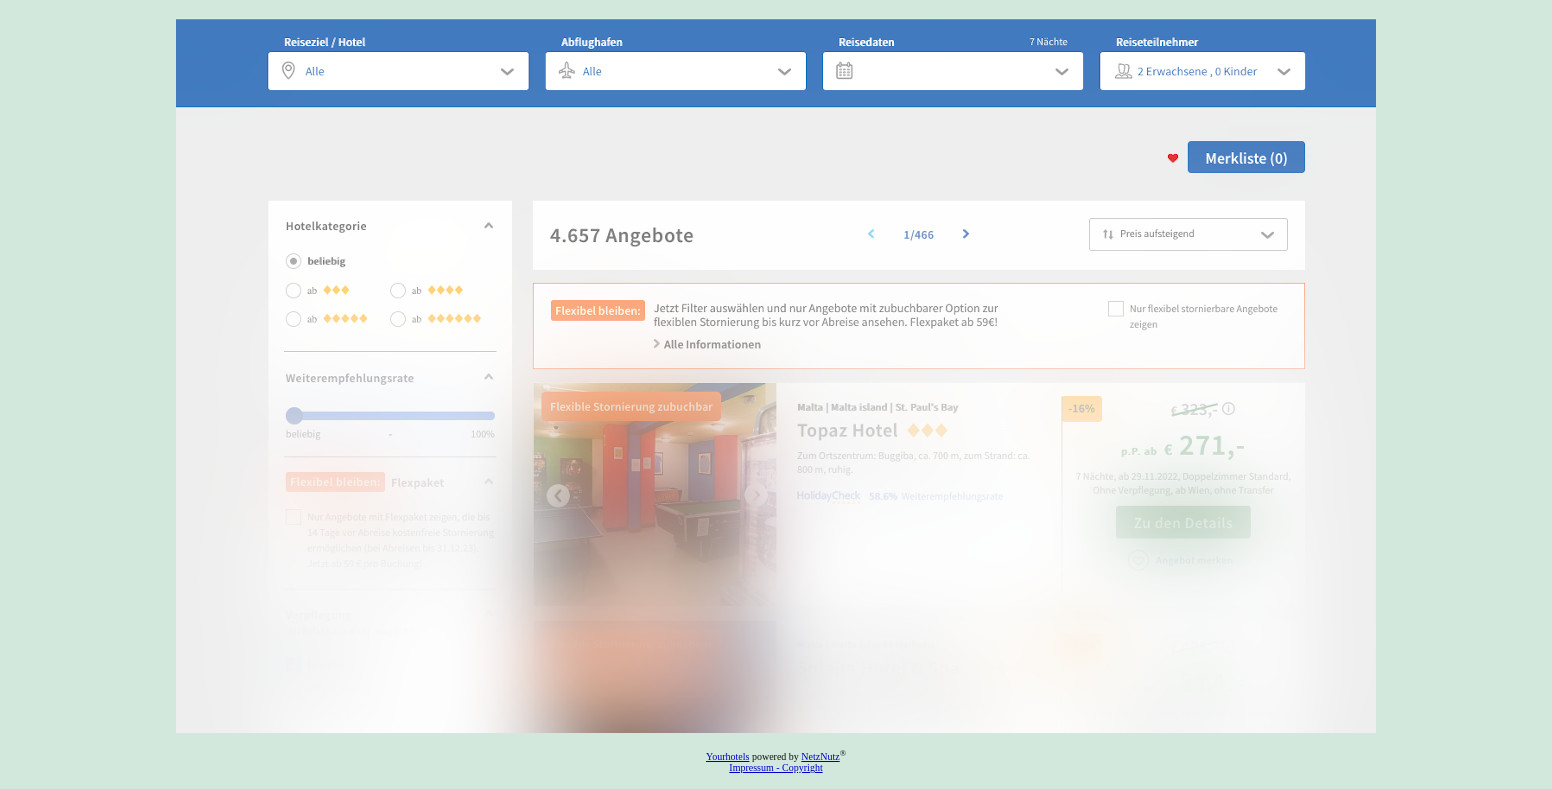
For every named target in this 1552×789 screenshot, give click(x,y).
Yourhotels (727, 756)
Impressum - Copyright (775, 767)
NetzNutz (820, 756)
